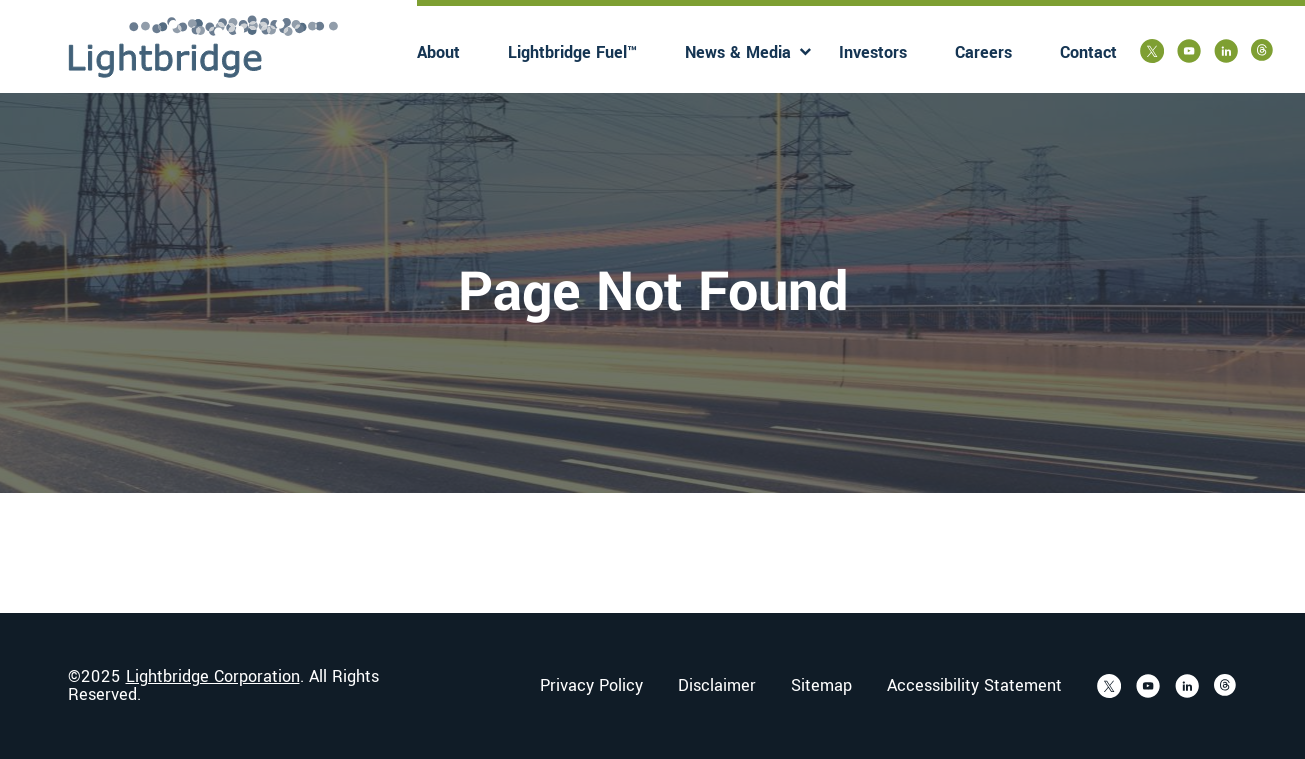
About (438, 52)
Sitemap (821, 686)
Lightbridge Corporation (213, 676)
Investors (873, 52)
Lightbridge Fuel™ (572, 52)
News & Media (738, 52)
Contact (1088, 52)
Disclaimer (717, 686)
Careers (983, 52)
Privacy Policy (591, 686)
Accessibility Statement (974, 686)
